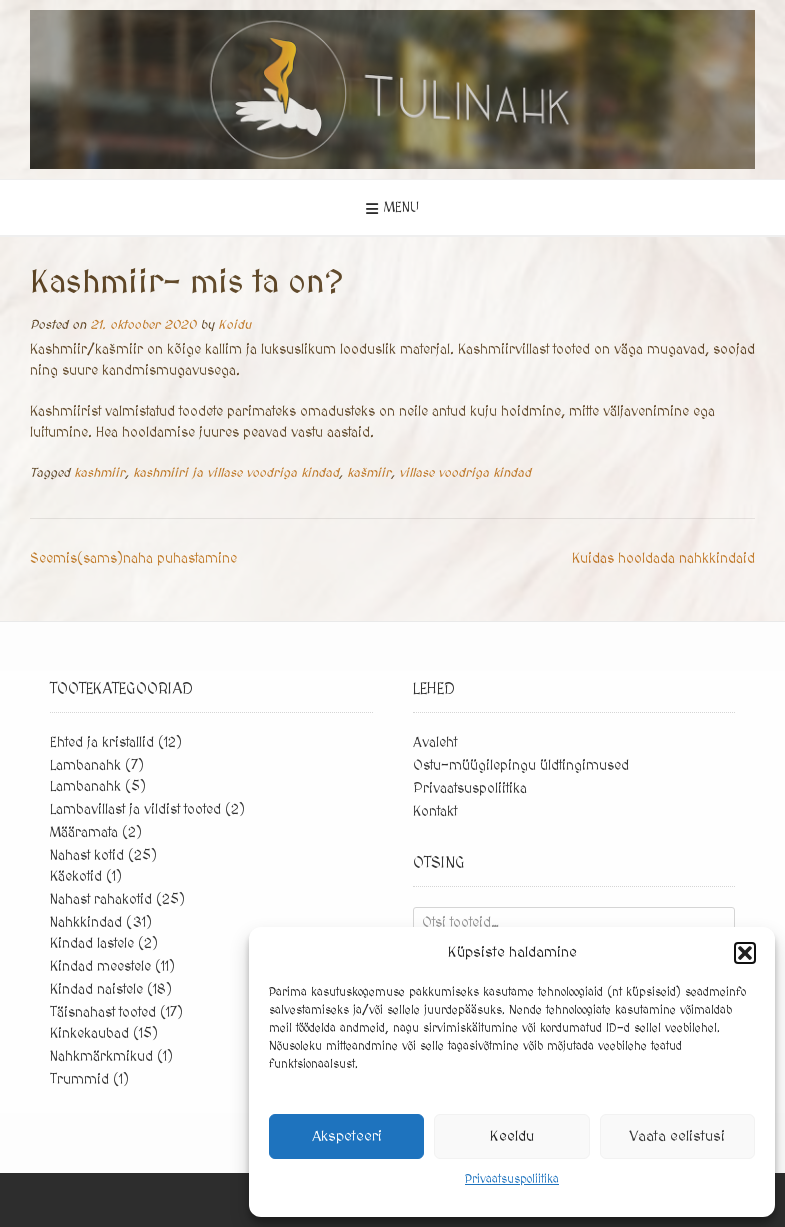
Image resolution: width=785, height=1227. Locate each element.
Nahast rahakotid (101, 900)
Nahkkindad (86, 923)
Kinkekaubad (89, 1034)
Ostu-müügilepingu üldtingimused (521, 766)
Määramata (84, 833)
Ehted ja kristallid (102, 743)
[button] (745, 953)
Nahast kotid (87, 856)
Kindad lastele (92, 944)
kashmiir (99, 473)
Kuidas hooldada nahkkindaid (663, 559)
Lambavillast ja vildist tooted (135, 810)
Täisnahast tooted (103, 1013)
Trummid (79, 1080)
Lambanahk (85, 766)
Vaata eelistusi (677, 1136)
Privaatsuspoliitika (512, 1179)
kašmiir (369, 473)
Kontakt (435, 812)
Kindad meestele (100, 967)
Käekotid (76, 877)
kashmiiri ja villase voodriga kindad (236, 473)
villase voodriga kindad (465, 473)
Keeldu (512, 1136)
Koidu (234, 325)
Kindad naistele (96, 990)
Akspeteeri (347, 1136)
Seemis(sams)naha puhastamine (133, 559)
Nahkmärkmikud (101, 1057)
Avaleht (435, 743)
